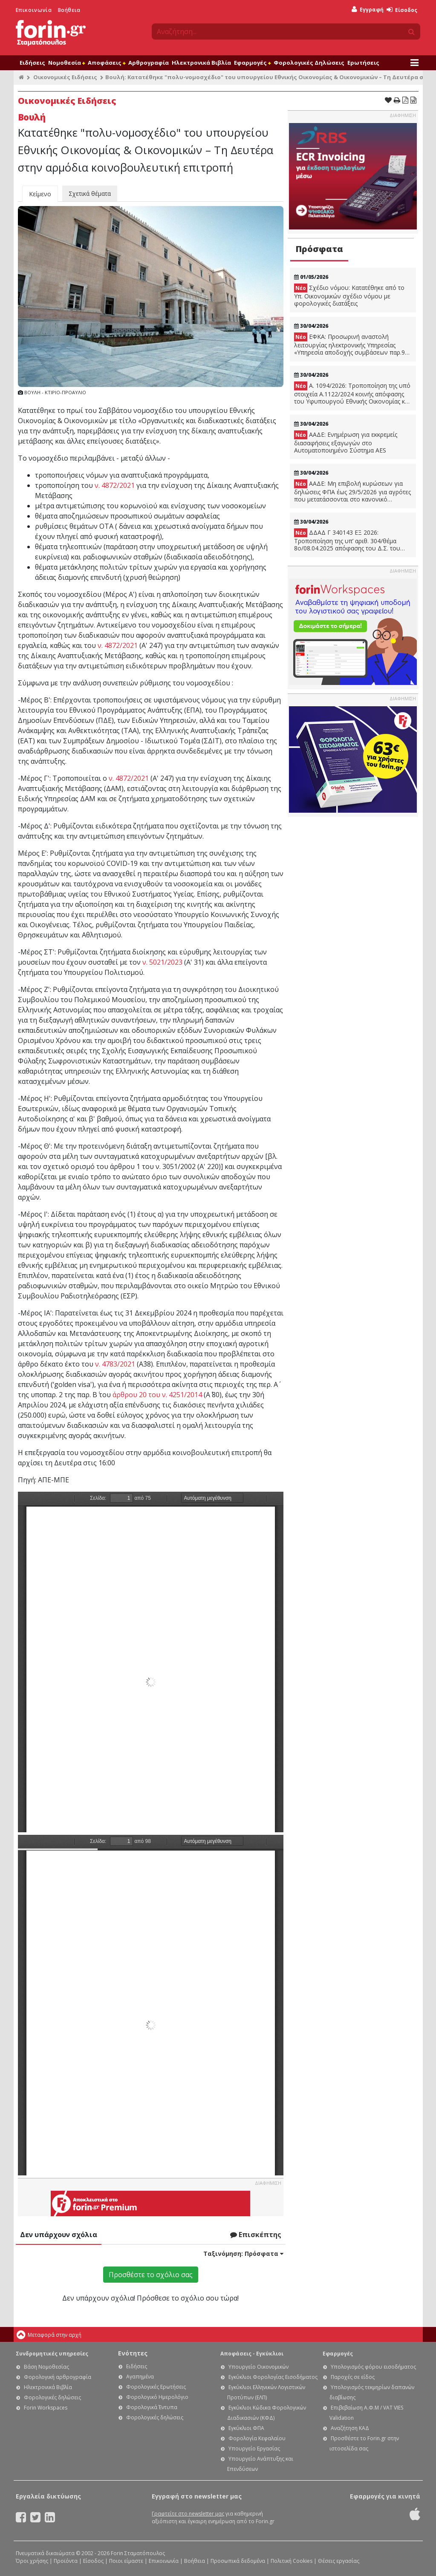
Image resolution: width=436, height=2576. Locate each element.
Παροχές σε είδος (353, 2377)
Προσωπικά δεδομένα (238, 2561)
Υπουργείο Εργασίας (254, 2448)
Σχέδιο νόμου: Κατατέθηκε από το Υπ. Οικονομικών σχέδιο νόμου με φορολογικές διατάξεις (349, 295)
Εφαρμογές (252, 62)
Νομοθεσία (66, 62)
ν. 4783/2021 (115, 1364)
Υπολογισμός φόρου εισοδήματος (373, 2366)
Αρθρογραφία (148, 62)
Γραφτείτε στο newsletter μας (188, 2513)
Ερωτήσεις (363, 62)
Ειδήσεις (32, 62)
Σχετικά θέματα (90, 193)
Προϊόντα (66, 2561)
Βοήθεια (69, 10)
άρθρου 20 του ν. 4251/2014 (157, 1394)
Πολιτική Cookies (291, 2561)
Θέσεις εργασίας (338, 2561)
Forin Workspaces (45, 2407)
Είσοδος (402, 10)
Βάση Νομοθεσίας (46, 2366)
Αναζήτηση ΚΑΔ (350, 2428)
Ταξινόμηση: (243, 2253)
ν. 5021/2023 (162, 962)
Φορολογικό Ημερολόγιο (157, 2397)
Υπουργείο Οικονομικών (258, 2366)
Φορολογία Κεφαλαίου (257, 2438)
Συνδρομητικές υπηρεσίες (52, 2353)
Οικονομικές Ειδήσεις (65, 77)
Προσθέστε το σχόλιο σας (151, 2274)
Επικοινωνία (34, 10)
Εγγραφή (368, 9)
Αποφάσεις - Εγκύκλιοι (251, 2353)
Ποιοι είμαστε (126, 2561)
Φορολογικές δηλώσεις (52, 2397)
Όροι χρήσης (32, 2561)
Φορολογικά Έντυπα (151, 2407)
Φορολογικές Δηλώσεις (309, 62)
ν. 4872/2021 (115, 485)
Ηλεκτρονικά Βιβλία (201, 62)
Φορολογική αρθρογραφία (57, 2377)
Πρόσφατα (319, 249)
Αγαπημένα (140, 2376)
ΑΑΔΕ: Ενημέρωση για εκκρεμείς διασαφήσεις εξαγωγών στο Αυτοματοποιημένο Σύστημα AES (345, 442)
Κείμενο (40, 194)
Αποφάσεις (106, 62)
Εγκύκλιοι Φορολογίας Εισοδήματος (273, 2377)
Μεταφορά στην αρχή (54, 2334)
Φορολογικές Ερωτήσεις (156, 2386)
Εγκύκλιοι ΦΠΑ (246, 2428)
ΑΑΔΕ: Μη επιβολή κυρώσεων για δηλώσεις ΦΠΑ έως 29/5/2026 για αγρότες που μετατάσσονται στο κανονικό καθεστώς (352, 491)
